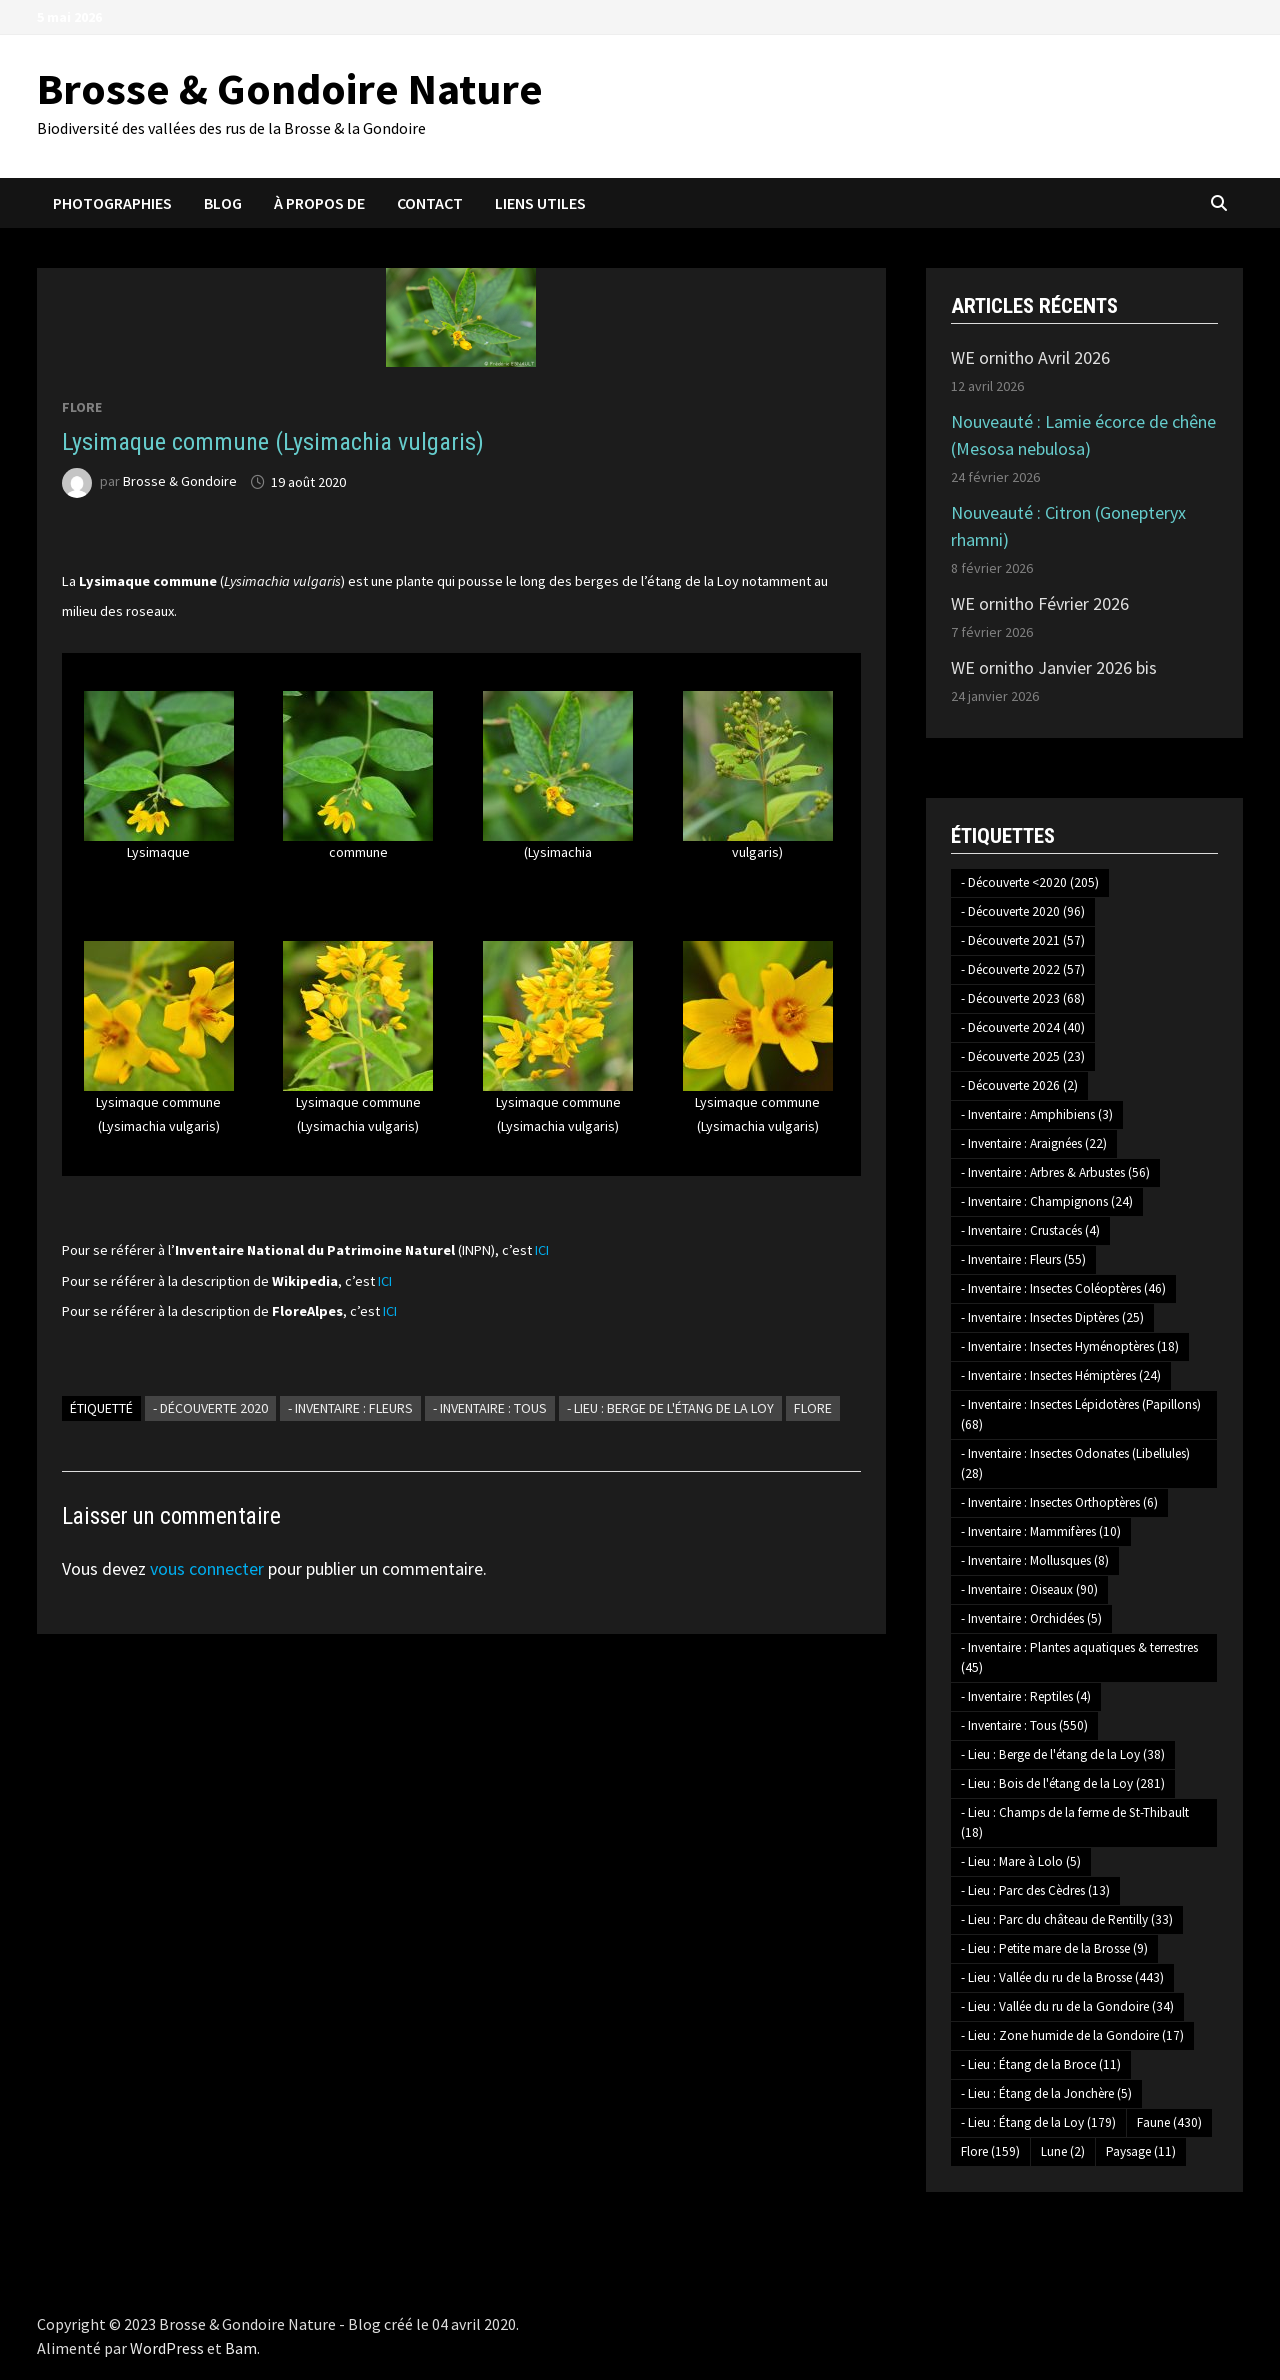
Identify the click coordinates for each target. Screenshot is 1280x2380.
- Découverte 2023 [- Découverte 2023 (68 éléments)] (1023, 998)
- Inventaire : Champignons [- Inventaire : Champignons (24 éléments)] (1047, 1201)
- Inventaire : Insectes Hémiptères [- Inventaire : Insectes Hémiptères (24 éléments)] (1061, 1375)
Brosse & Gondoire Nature (290, 88)
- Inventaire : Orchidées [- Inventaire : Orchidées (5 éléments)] (1031, 1618)
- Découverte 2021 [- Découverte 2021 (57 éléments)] (1023, 940)
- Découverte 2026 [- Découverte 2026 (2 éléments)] (1019, 1085)
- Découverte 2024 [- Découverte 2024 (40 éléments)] (1023, 1027)
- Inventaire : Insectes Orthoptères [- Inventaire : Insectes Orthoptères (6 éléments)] (1059, 1502)
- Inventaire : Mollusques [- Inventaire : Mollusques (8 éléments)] (1035, 1560)
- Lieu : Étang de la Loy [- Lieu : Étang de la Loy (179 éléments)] (1038, 2122)
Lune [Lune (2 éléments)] (1063, 2151)
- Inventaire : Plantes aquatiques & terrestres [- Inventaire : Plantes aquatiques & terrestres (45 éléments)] (1079, 1657)
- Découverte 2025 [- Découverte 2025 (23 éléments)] (1023, 1056)
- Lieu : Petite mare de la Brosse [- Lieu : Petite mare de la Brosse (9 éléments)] (1054, 1948)
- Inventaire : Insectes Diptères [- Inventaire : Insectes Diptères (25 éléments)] (1052, 1317)
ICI (542, 1250)
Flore (82, 407)
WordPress (167, 2348)
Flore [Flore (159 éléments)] (990, 2151)
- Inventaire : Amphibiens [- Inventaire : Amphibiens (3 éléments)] (1037, 1114)
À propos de (319, 203)
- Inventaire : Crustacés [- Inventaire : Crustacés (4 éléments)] (1030, 1230)
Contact (430, 203)
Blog (223, 203)
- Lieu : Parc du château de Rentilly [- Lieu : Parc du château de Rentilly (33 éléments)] (1067, 1919)
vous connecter (207, 1568)
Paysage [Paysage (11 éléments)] (1141, 2151)
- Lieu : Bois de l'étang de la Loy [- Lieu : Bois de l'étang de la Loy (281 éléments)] (1063, 1783)
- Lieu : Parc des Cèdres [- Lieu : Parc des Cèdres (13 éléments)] (1035, 1890)
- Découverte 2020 (210, 1408)
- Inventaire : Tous (490, 1408)
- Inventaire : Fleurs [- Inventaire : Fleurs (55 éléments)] (1023, 1259)
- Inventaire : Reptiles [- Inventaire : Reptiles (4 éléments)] (1026, 1696)
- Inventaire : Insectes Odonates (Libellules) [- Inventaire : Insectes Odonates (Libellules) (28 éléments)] (1075, 1463)
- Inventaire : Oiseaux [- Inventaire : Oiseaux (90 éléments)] (1029, 1589)
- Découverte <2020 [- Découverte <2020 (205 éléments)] (1030, 882)
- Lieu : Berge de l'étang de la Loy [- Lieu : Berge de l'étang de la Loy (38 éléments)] (1063, 1754)
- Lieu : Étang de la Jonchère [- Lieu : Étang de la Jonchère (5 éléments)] (1046, 2093)
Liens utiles (540, 203)
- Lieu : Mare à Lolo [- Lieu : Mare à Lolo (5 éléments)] (1021, 1861)
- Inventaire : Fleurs (350, 1408)
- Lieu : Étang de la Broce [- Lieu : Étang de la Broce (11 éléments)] (1041, 2064)
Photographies (112, 203)
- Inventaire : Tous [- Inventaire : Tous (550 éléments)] (1024, 1725)
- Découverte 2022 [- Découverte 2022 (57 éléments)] (1023, 969)
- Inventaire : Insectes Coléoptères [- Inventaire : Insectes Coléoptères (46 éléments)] (1063, 1288)
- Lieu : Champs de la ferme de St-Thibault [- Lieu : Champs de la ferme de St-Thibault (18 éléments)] (1075, 1822)
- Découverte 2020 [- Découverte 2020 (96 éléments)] (1023, 911)
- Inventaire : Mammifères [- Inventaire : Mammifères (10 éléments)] (1041, 1531)
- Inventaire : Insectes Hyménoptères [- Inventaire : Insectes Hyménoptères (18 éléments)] (1070, 1346)
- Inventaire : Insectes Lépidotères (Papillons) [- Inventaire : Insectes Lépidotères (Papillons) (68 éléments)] (1081, 1414)
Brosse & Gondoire (180, 482)
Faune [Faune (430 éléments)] (1169, 2122)
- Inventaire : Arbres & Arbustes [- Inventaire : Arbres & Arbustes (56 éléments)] (1055, 1172)
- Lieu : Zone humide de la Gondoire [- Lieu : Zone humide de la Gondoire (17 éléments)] (1072, 2035)
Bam (241, 2348)
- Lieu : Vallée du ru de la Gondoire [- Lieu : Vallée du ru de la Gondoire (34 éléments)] (1067, 2006)
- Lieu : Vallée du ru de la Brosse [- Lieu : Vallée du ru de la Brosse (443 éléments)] (1062, 1977)
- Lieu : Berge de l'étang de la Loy (670, 1408)
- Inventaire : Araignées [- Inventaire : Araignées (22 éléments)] (1034, 1143)
